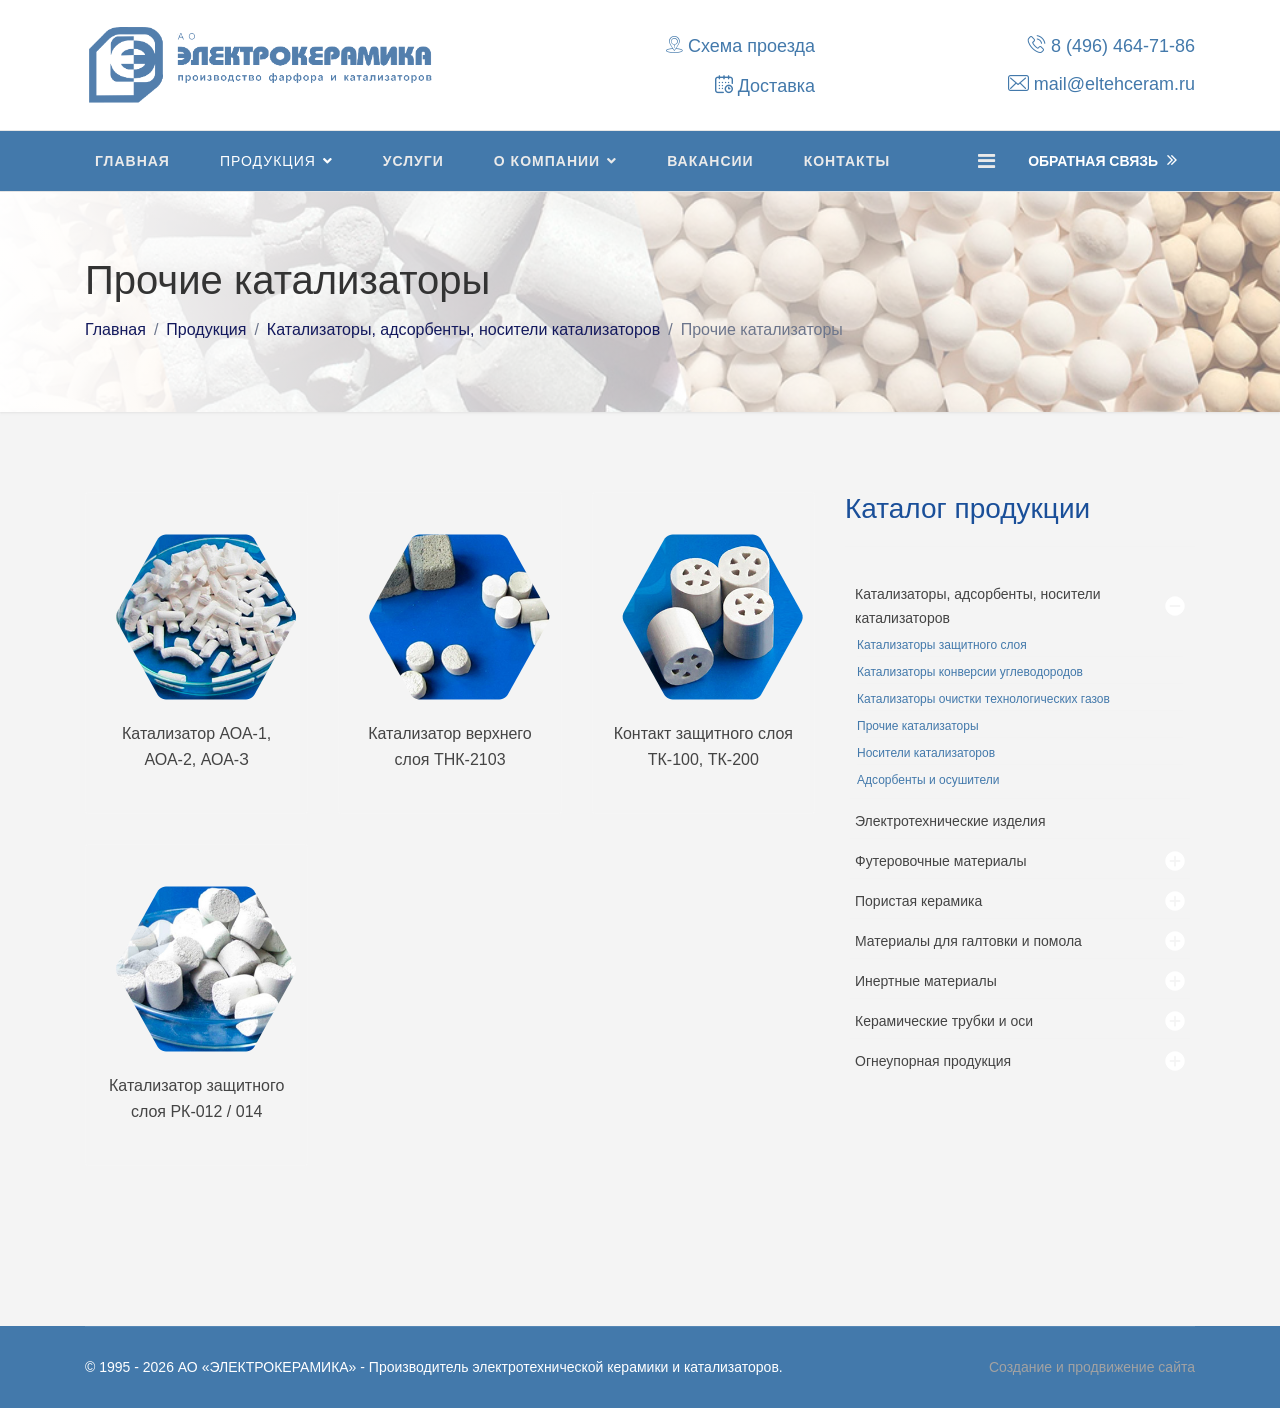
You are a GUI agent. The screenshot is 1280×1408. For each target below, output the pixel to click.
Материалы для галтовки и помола (968, 941)
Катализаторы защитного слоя (942, 645)
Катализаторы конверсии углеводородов (970, 672)
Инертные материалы (926, 981)
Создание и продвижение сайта (1092, 1367)
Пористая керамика (918, 901)
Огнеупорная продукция (933, 1061)
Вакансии (710, 161)
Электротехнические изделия (950, 821)
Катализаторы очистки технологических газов (983, 699)
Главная (132, 161)
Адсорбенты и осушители (928, 780)
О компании (547, 161)
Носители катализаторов (926, 753)
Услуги (413, 161)
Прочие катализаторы (918, 726)
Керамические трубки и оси (944, 1021)
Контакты (847, 161)
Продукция (268, 161)
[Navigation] (986, 161)
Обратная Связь (1102, 160)
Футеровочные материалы (941, 861)
